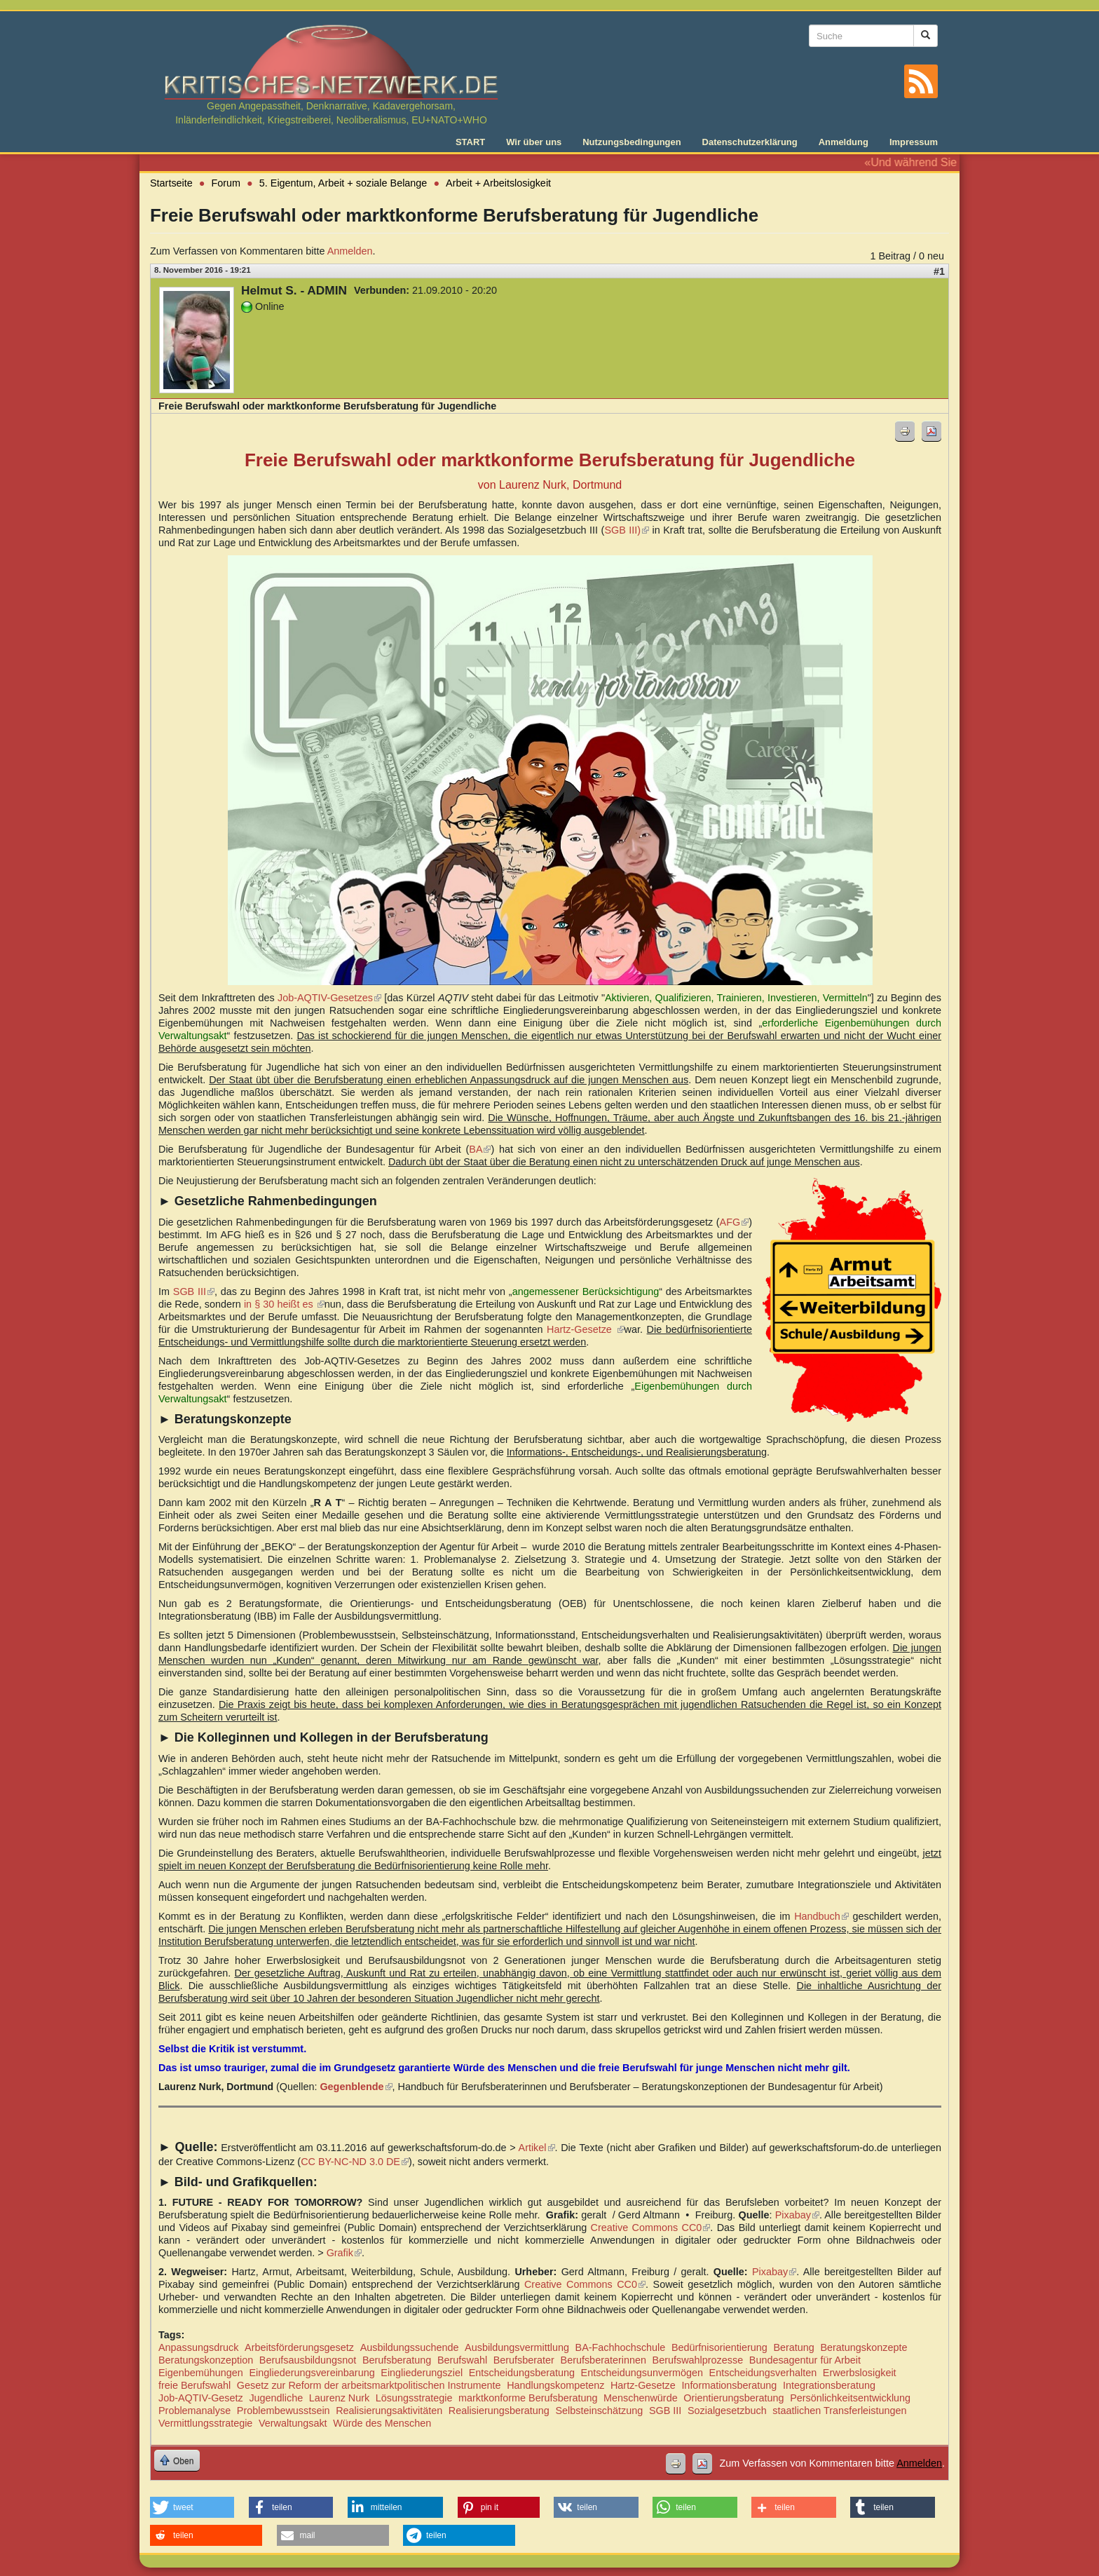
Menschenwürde (640, 2398)
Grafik (344, 2252)
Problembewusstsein (283, 2410)
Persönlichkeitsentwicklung (850, 2398)
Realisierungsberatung (499, 2410)
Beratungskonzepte (863, 2347)
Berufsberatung (396, 2360)
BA (480, 1149)
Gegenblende (356, 2086)
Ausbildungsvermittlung (517, 2347)
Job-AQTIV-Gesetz (200, 2398)
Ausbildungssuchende (409, 2347)
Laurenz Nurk (339, 2398)
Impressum (913, 142)
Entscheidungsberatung (522, 2372)
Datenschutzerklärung (750, 142)
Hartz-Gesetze (585, 1329)
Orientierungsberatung (733, 2398)
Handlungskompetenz (555, 2385)
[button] (192, 2507)
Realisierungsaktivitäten (389, 2410)
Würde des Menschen (382, 2423)
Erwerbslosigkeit (859, 2372)
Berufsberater (523, 2360)
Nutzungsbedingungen (631, 142)
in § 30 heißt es (284, 1304)
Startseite (171, 183)
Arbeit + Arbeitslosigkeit (498, 183)
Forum (226, 183)
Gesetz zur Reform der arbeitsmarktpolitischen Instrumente (369, 2385)
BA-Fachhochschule (620, 2347)
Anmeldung (843, 142)
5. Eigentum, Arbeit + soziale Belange (343, 183)
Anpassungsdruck (198, 2347)
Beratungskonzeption (205, 2360)
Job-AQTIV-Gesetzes (329, 997)
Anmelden (350, 251)
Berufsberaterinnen (603, 2360)
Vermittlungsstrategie (205, 2423)
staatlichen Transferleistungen (839, 2410)
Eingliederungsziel (422, 2372)
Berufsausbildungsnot (307, 2360)
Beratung (793, 2347)
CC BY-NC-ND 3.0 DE (355, 2161)
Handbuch (821, 1916)
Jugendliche (276, 2398)
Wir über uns (533, 142)
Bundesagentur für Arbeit (805, 2360)
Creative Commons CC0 (651, 2227)
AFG (734, 1222)
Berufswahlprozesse (698, 2360)
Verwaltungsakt (293, 2423)
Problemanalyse (194, 2410)
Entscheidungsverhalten (763, 2372)
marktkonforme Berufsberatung (527, 2398)
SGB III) (626, 530)
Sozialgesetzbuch (727, 2410)
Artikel (537, 2147)
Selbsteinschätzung (599, 2410)
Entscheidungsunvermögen (642, 2372)
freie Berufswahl (194, 2385)
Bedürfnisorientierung (719, 2347)
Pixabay (797, 2215)
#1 (939, 271)
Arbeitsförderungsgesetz (299, 2347)
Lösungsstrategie (414, 2398)
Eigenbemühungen (200, 2372)
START (470, 142)
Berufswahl (462, 2360)
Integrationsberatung (829, 2385)
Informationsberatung (729, 2385)
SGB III (193, 1291)
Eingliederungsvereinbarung (311, 2372)
